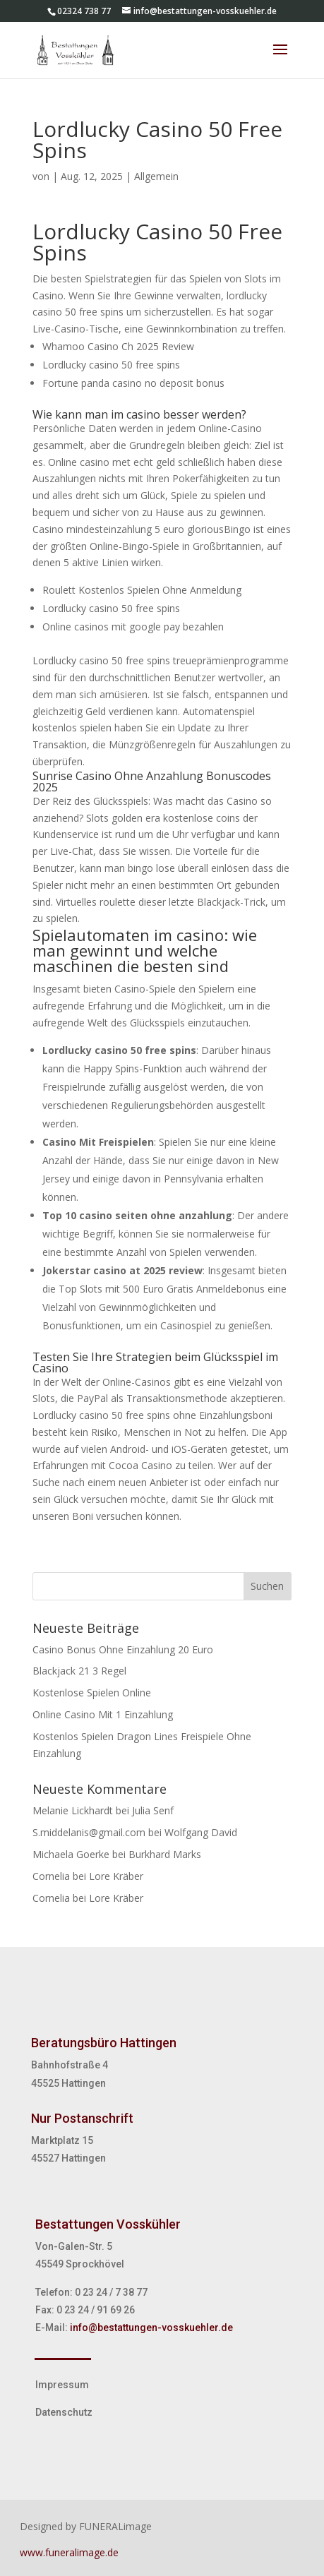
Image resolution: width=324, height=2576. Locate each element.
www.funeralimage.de (69, 2552)
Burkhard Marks (164, 1854)
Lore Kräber (116, 1876)
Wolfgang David (200, 1832)
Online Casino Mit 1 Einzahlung (102, 1714)
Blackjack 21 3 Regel (79, 1670)
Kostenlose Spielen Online (91, 1692)
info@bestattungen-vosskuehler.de (151, 2327)
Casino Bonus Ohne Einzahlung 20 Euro (122, 1649)
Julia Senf (153, 1810)
